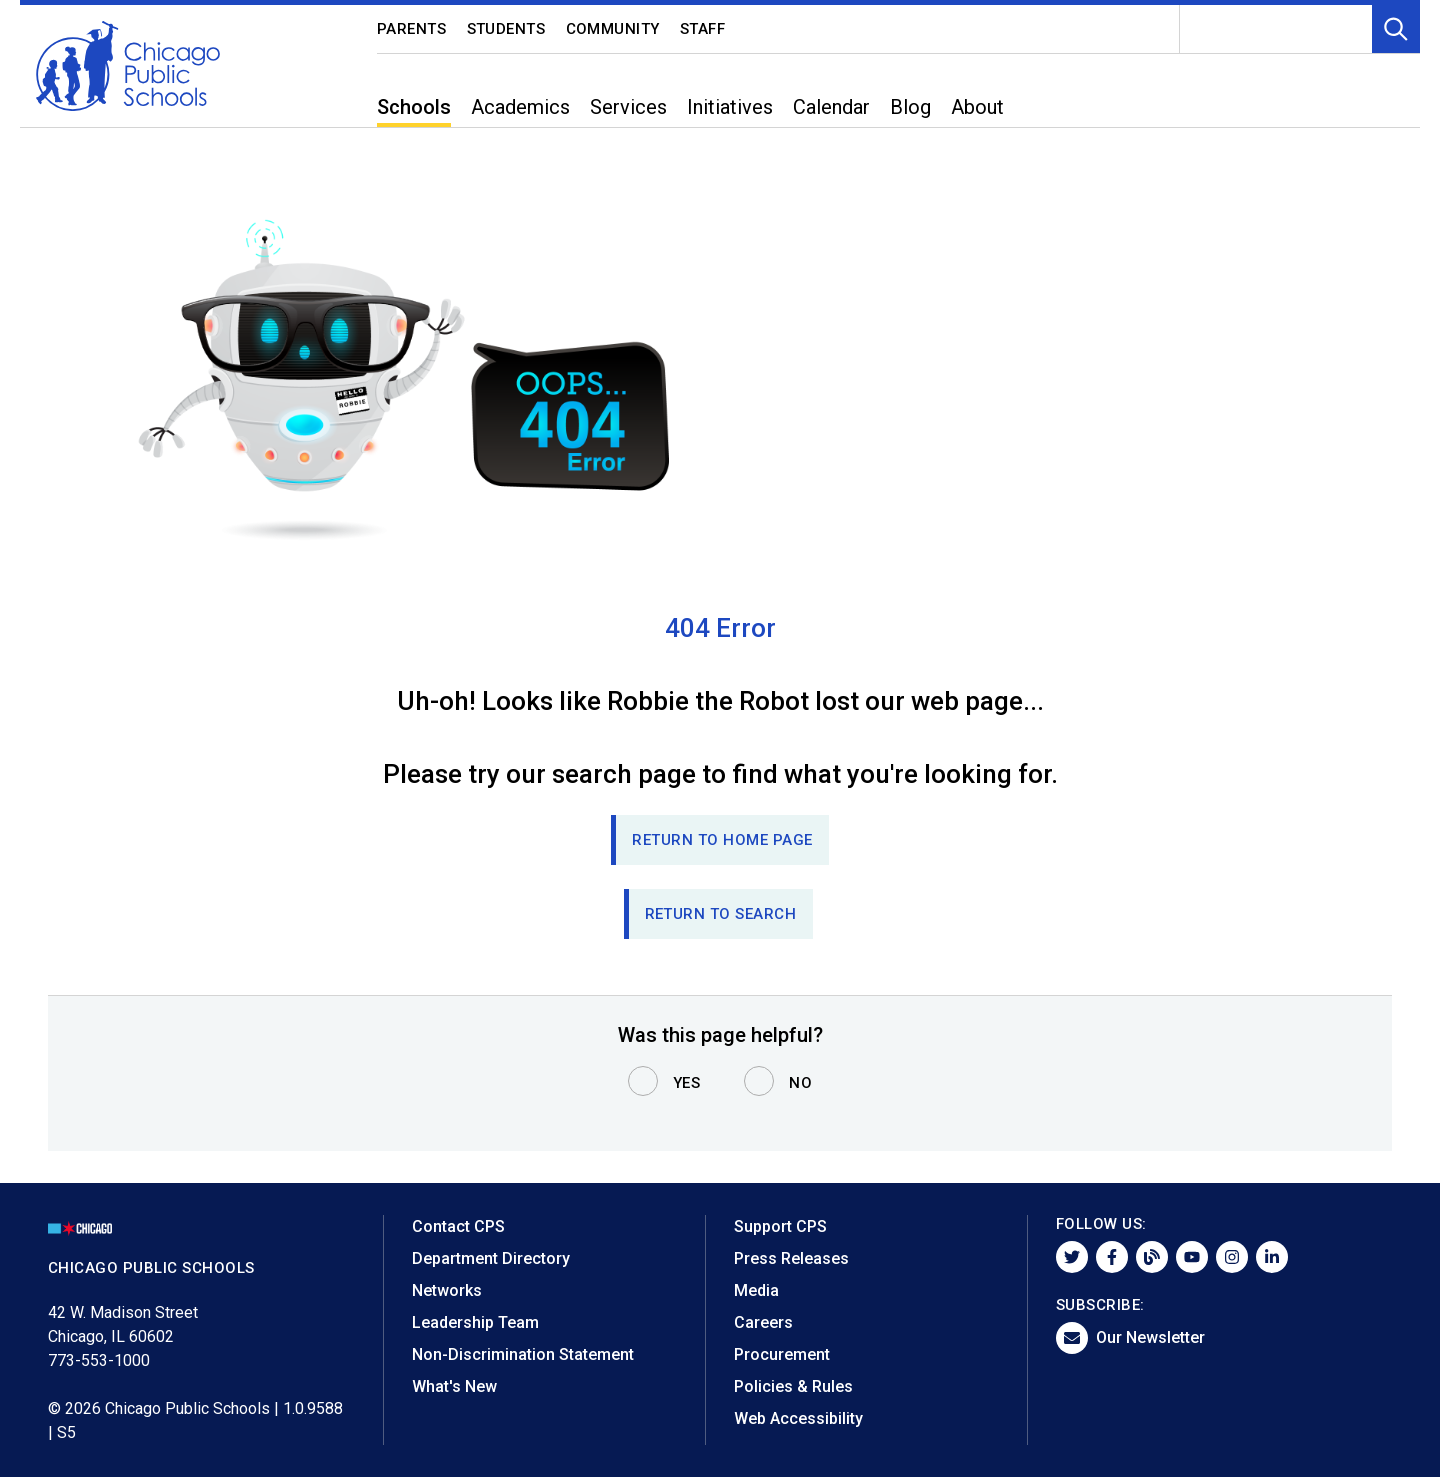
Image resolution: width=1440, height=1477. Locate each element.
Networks (447, 1290)
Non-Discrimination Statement (523, 1354)
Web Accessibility (798, 1418)
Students (506, 29)
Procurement (782, 1354)
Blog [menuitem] (910, 107)
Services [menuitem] (628, 107)
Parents (412, 29)
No (800, 1083)
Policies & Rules (793, 1386)
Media (756, 1290)
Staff (703, 29)
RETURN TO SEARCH (721, 914)
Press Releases (791, 1258)
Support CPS (780, 1226)
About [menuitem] (977, 107)
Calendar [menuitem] (831, 107)
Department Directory (491, 1258)
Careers (763, 1322)
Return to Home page (722, 840)
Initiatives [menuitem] (730, 107)
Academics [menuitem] (520, 107)
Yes (687, 1083)
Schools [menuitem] (414, 107)
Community (613, 29)
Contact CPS (458, 1226)
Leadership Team (475, 1322)
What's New (454, 1386)
